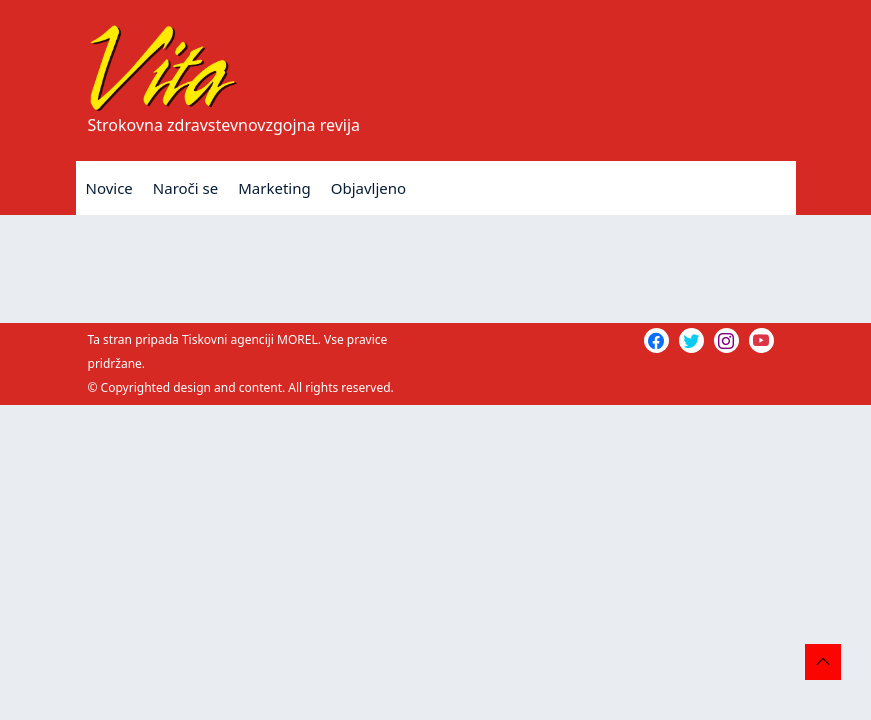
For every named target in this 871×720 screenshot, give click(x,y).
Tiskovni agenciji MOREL (250, 339)
